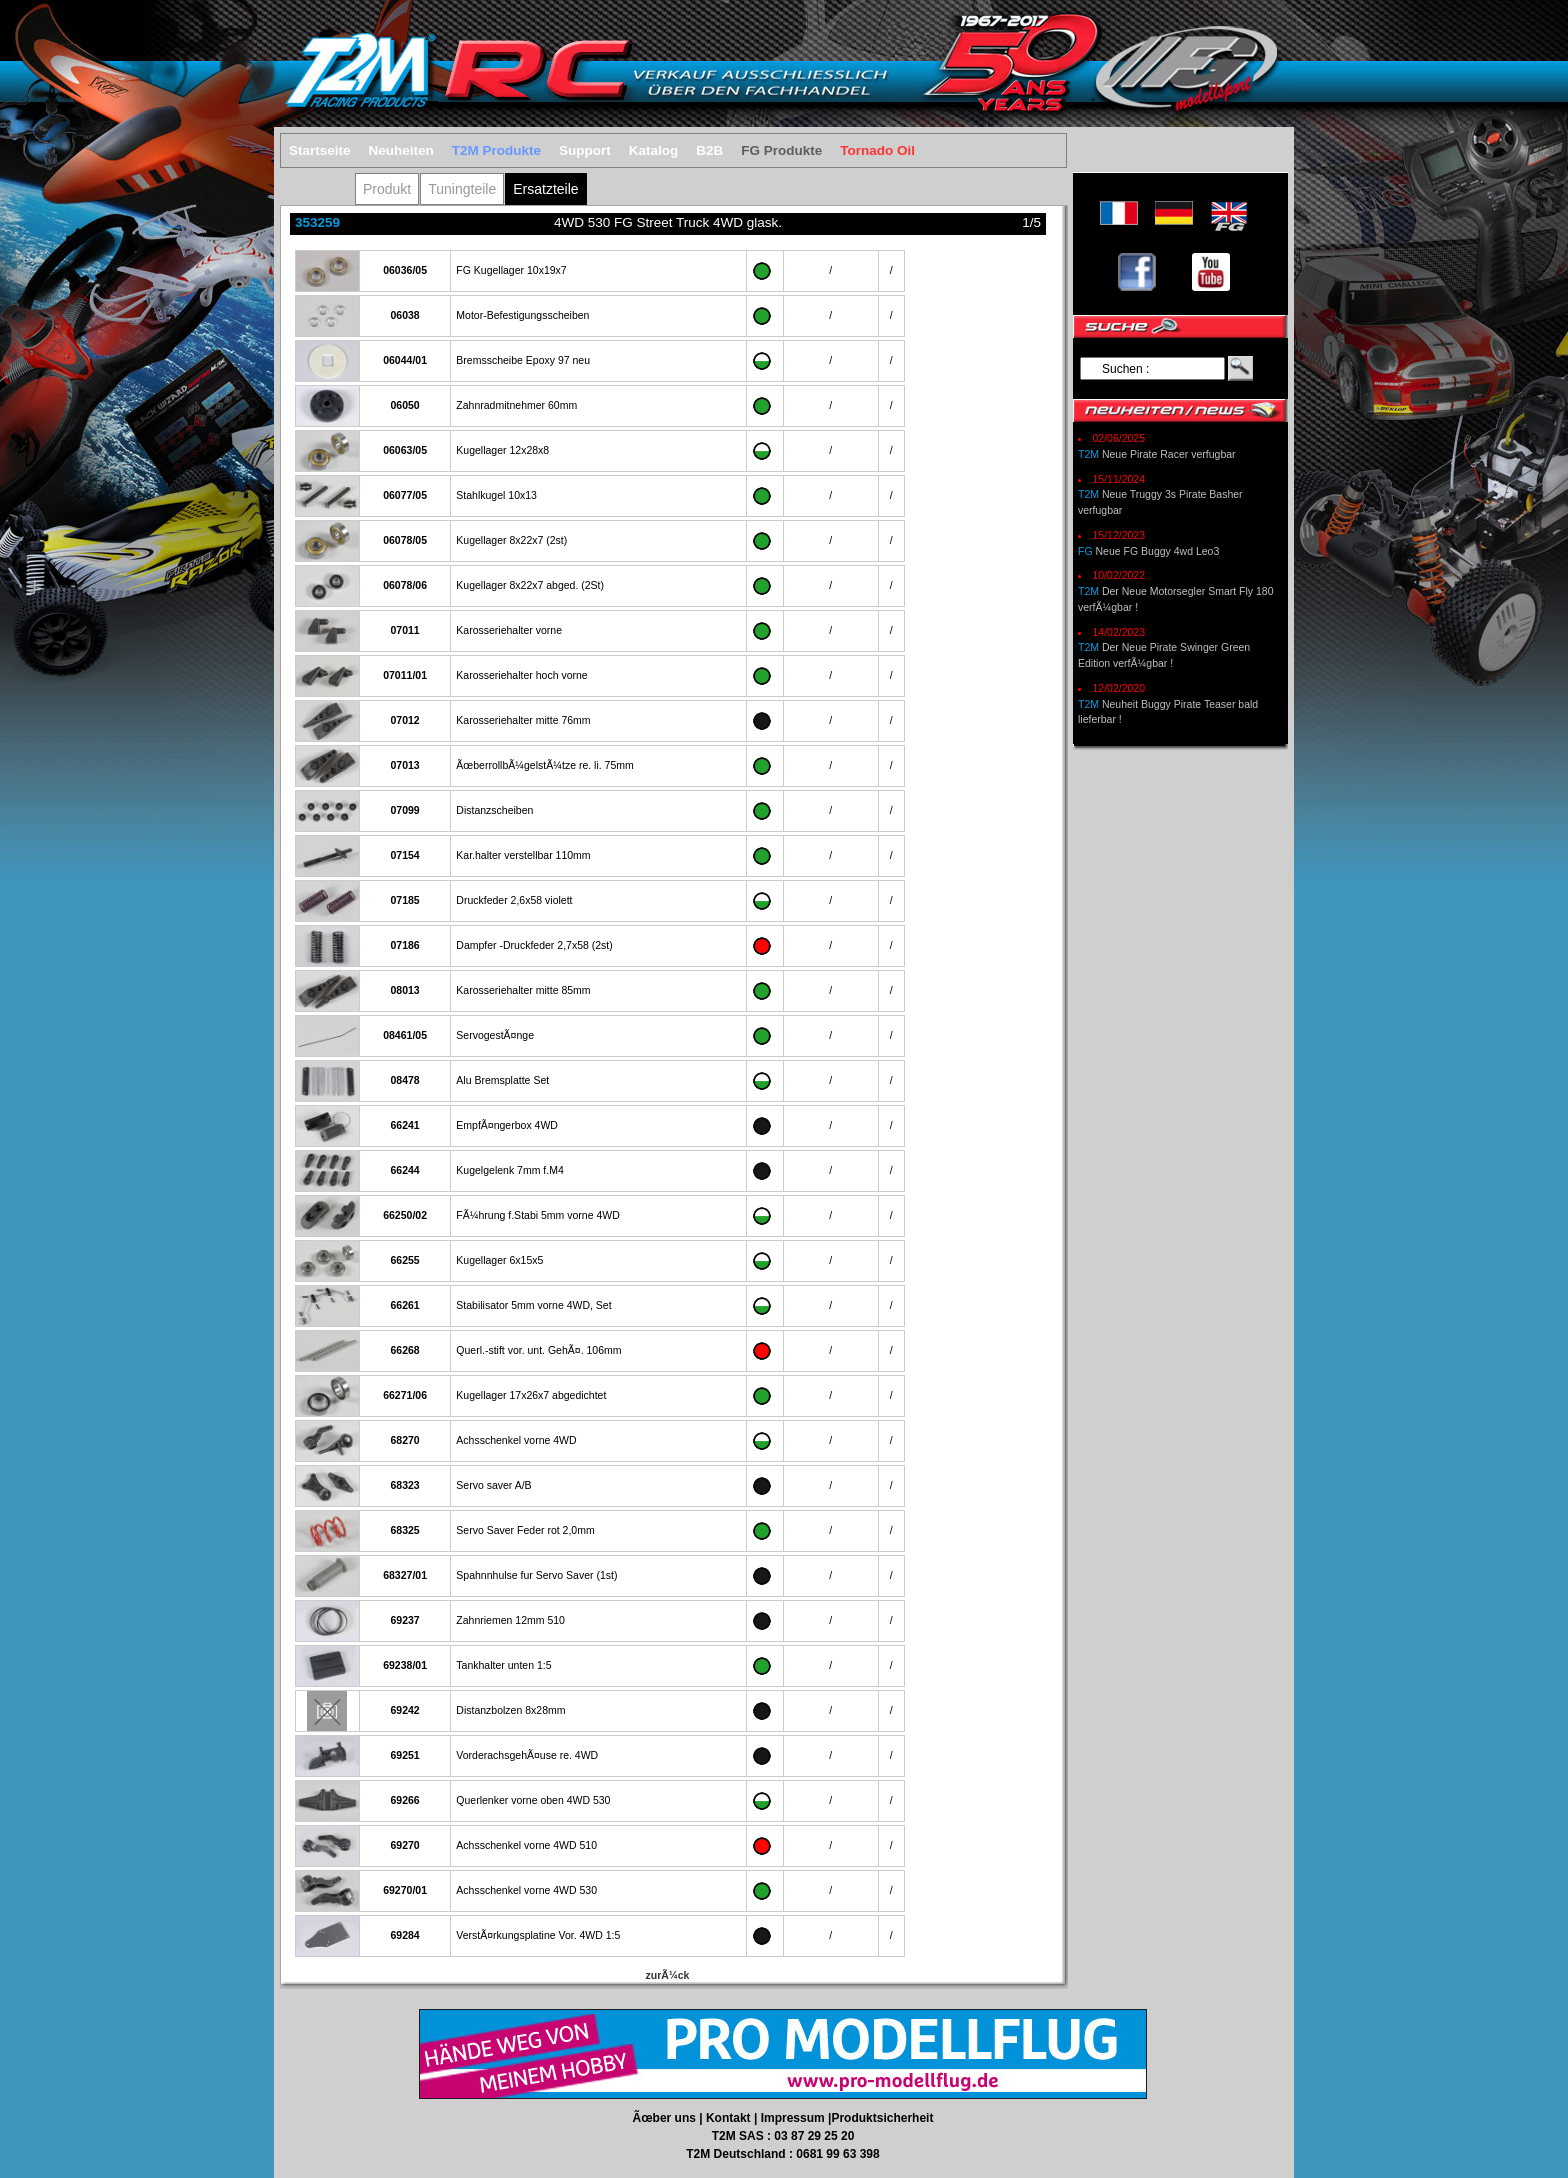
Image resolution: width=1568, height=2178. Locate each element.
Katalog (654, 150)
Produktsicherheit (882, 2118)
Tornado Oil (877, 150)
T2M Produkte (496, 150)
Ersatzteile (545, 189)
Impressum (794, 2118)
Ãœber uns (666, 2118)
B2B (709, 150)
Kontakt (730, 2118)
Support (585, 150)
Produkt (387, 189)
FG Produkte (781, 150)
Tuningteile (462, 189)
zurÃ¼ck (668, 1975)
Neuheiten (401, 150)
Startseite (320, 150)
